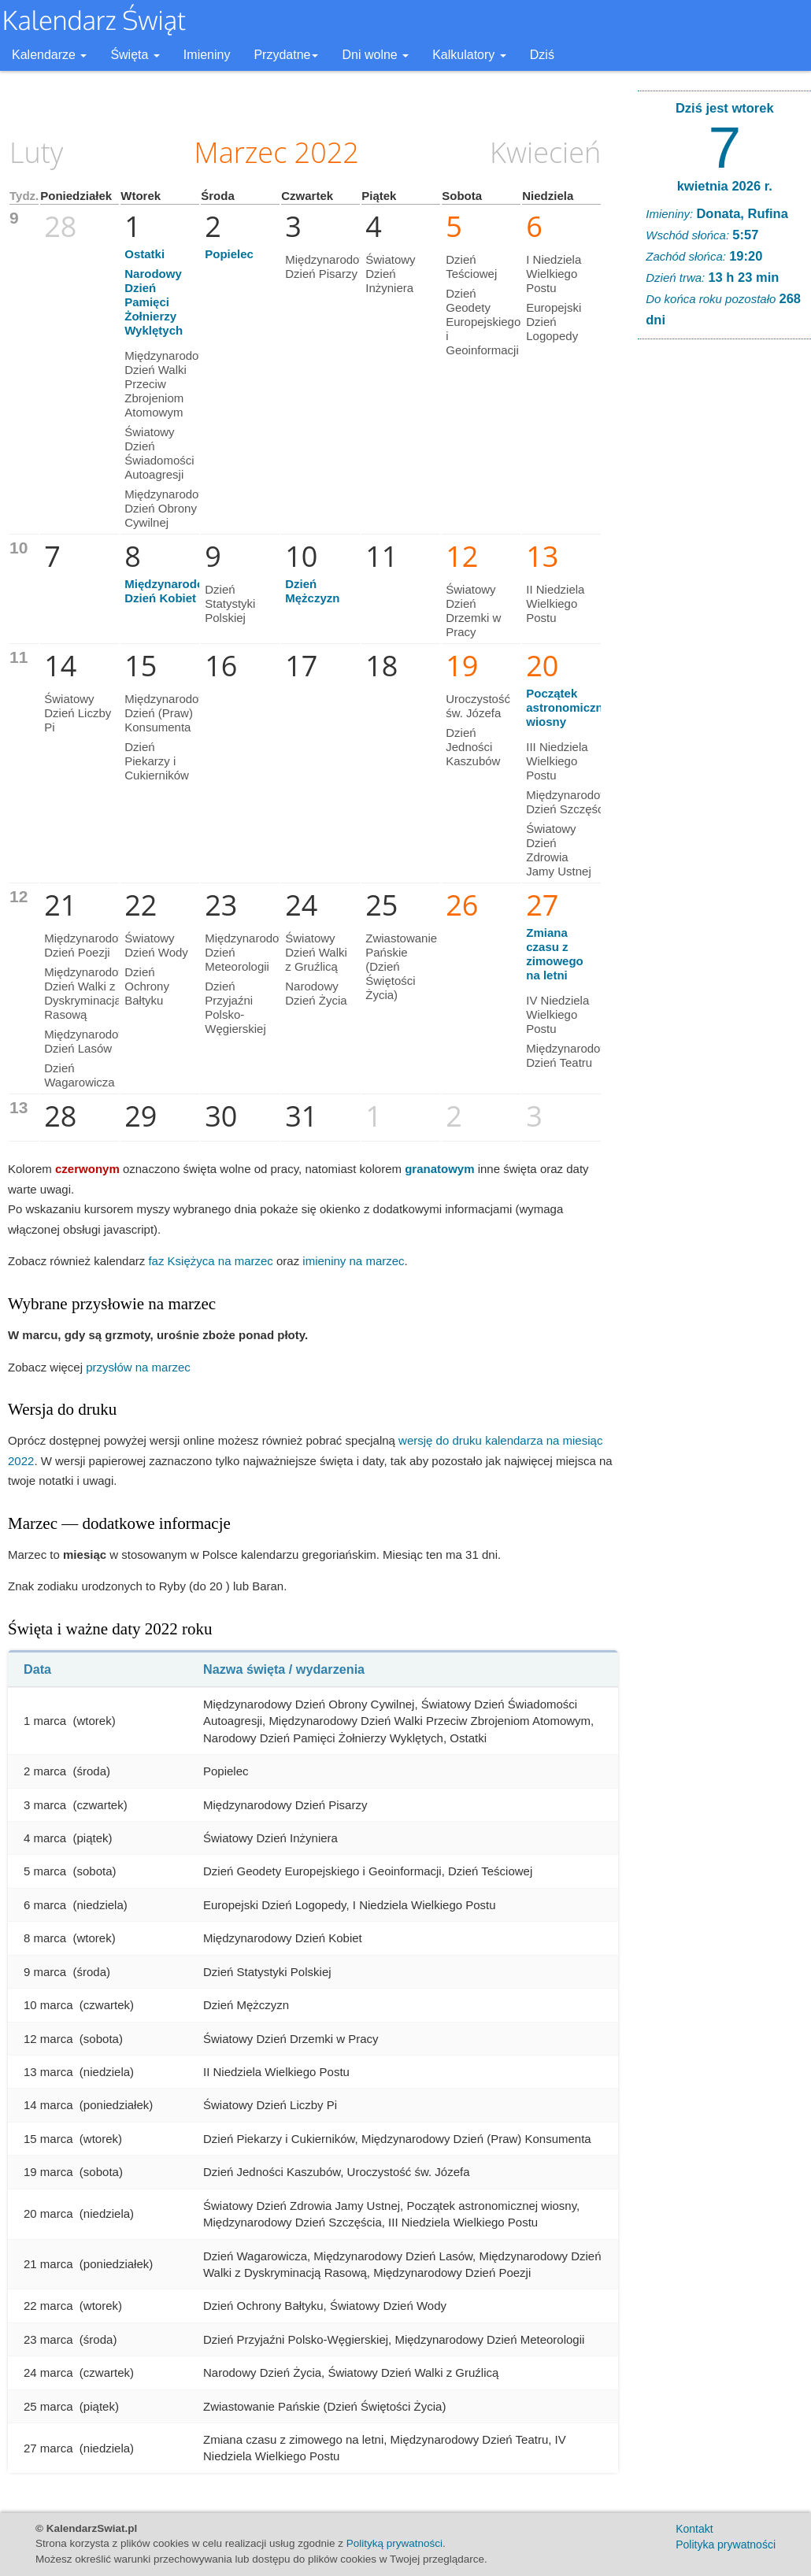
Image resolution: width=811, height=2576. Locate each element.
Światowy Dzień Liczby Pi (77, 713)
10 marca (48, 2005)
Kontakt (694, 2528)
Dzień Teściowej (471, 266)
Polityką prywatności (394, 2543)
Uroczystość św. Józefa (478, 706)
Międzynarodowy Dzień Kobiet (172, 591)
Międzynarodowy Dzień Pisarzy (329, 266)
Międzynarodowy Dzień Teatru (570, 1055)
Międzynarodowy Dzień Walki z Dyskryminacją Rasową (88, 993)
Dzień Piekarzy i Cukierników (156, 761)
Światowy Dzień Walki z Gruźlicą (316, 952)
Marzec (240, 152)
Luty (36, 152)
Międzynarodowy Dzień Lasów (88, 1041)
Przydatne (286, 54)
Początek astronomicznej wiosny (569, 707)
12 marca (48, 2038)
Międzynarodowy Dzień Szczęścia (570, 802)
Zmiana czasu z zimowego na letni (554, 954)
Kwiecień (545, 152)
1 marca (45, 1720)
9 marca (45, 1971)
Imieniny (207, 54)
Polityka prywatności (726, 2544)
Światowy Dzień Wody (156, 945)
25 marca (48, 2406)
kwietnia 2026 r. (724, 186)
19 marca (48, 2171)
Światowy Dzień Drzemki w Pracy (473, 610)
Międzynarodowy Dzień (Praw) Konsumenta (168, 713)
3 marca (45, 1805)
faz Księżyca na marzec (210, 1261)
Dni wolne (375, 54)
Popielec (229, 254)
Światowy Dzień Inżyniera (390, 273)
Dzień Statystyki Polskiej (230, 603)
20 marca (48, 2213)
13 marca (48, 2071)
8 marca (45, 1938)
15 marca (48, 2138)
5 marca (45, 1871)
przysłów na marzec (138, 1367)
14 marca (48, 2105)
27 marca (48, 2448)
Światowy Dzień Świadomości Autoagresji (159, 453)
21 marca (48, 2264)
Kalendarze (49, 54)
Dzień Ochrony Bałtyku (146, 986)
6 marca (45, 1905)
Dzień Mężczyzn (312, 591)
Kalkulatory (469, 54)
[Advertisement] (724, 591)
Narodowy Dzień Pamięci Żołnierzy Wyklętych (153, 302)
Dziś (542, 54)
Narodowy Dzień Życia (315, 993)
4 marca (45, 1838)
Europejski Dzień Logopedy (553, 321)
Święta (134, 54)
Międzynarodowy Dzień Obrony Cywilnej (168, 508)
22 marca (48, 2305)
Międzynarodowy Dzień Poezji (88, 945)
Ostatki (144, 254)
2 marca (45, 1771)
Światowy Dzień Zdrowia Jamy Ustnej (558, 850)
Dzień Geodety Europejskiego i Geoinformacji (483, 322)
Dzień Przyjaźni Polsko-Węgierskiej (235, 1007)
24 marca (48, 2372)
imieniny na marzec (353, 1261)
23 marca (48, 2339)
